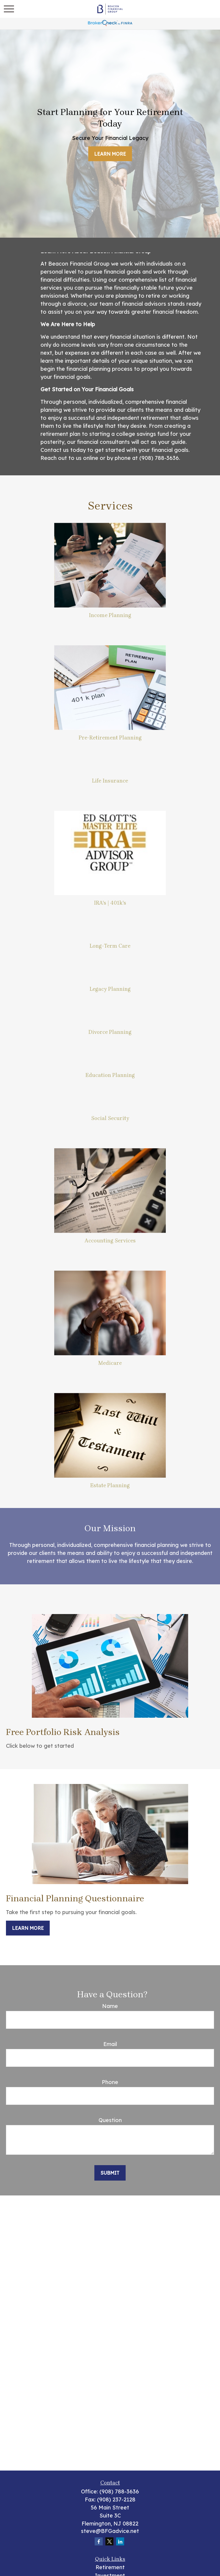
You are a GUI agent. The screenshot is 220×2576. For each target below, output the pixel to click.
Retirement (110, 2567)
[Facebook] (99, 2541)
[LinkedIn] (120, 2541)
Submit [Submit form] (110, 2173)
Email (110, 2044)
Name (110, 2006)
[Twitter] (109, 2541)
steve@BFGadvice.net (110, 2531)
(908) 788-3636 (119, 2491)
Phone (110, 2082)
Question (110, 2120)
